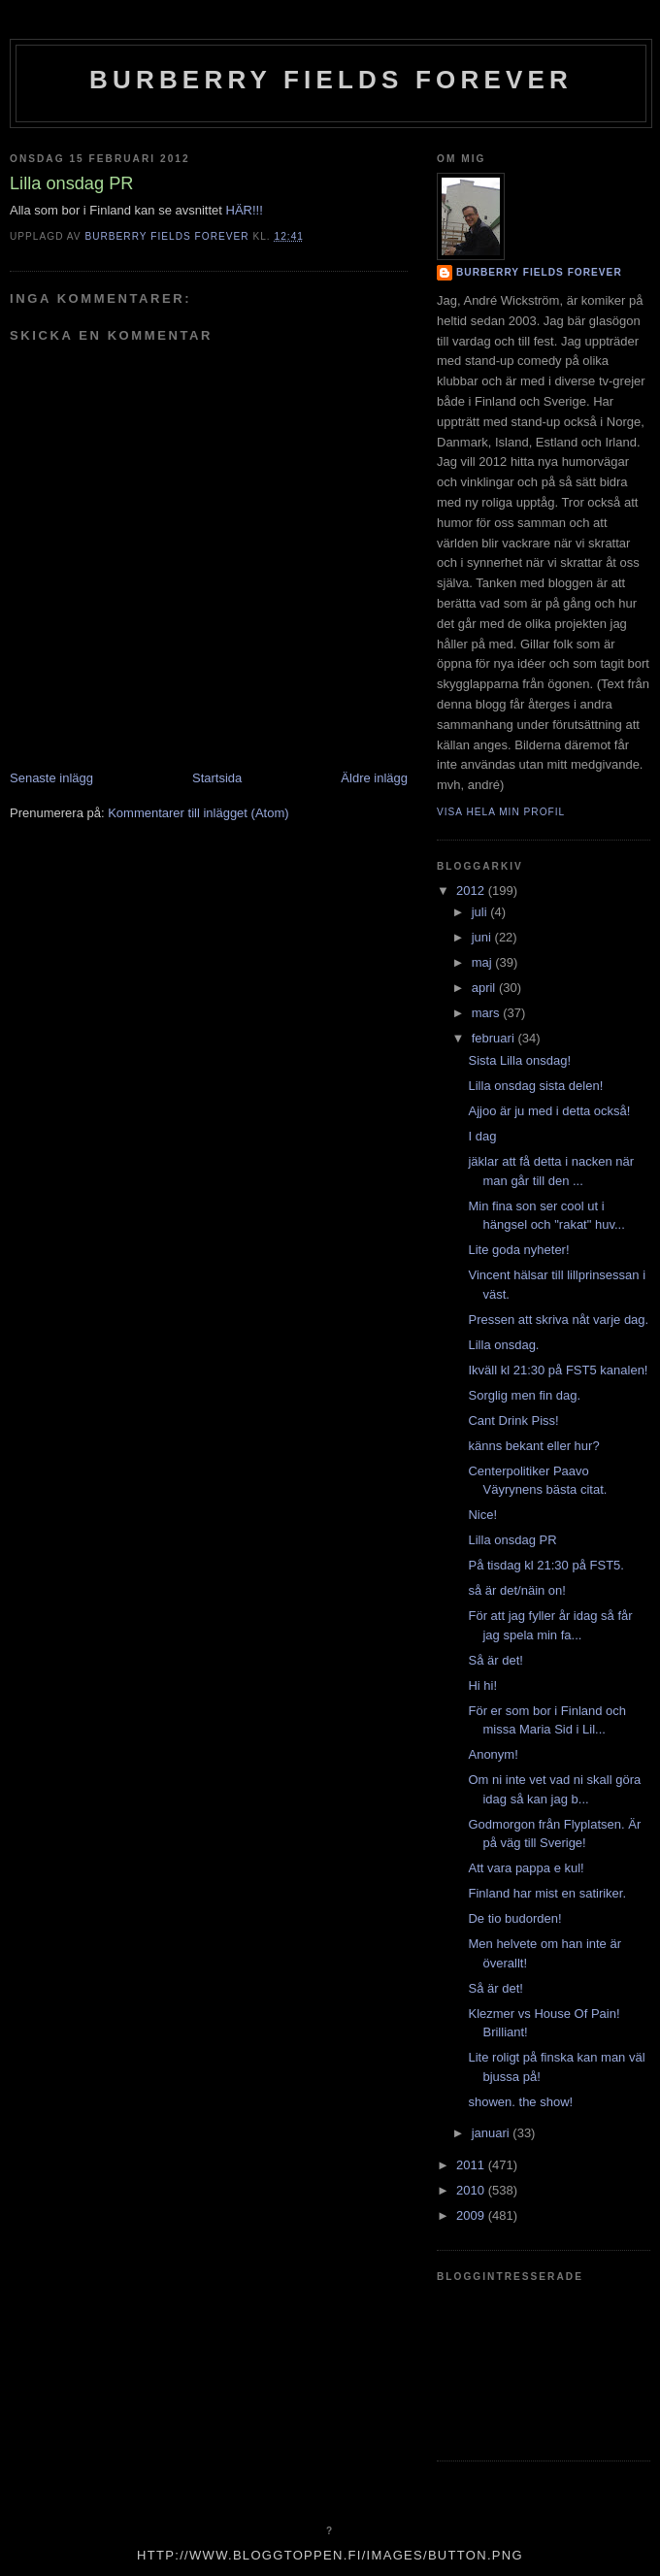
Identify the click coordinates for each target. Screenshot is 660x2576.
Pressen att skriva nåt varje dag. (558, 1319)
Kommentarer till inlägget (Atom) (198, 813)
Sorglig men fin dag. (524, 1395)
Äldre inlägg (374, 778)
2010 (472, 2190)
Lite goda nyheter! (518, 1249)
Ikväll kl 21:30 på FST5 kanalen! (557, 1370)
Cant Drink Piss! (513, 1420)
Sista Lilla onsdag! (519, 1060)
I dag (482, 1136)
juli (481, 912)
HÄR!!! (244, 210)
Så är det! (495, 1660)
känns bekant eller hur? (533, 1445)
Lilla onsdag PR (512, 1540)
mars (488, 1013)
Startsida (217, 778)
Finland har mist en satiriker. (547, 1893)
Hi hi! (482, 1685)
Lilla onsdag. (503, 1345)
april (485, 987)
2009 (472, 2215)
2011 (472, 2165)
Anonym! (492, 1754)
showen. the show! (520, 2102)
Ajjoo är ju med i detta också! (549, 1111)
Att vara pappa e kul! (525, 1868)
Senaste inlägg (51, 778)
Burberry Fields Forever (331, 79)
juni (483, 937)
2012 (472, 890)
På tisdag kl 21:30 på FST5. (545, 1565)
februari (495, 1038)
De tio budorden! (514, 1918)
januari (492, 2133)
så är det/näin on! (516, 1590)
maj (484, 962)
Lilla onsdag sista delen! (535, 1085)
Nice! (482, 1514)
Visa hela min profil (501, 812)
